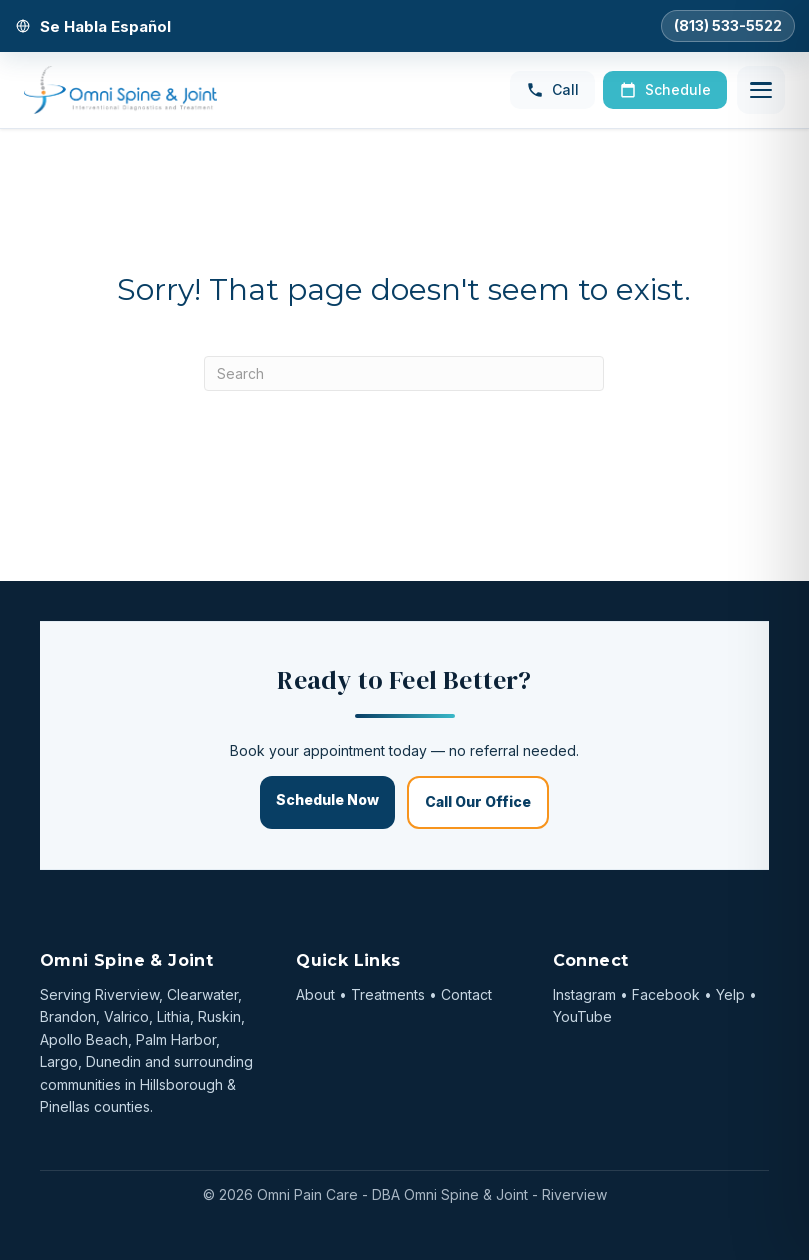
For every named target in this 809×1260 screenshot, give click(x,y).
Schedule (665, 90)
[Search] (404, 373)
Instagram (584, 994)
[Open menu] (761, 90)
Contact (466, 994)
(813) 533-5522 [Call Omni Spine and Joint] (728, 25)
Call (552, 90)
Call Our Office (478, 801)
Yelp (730, 994)
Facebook (666, 994)
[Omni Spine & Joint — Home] (120, 90)
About (315, 994)
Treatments (388, 994)
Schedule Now (327, 799)
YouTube (582, 1016)
